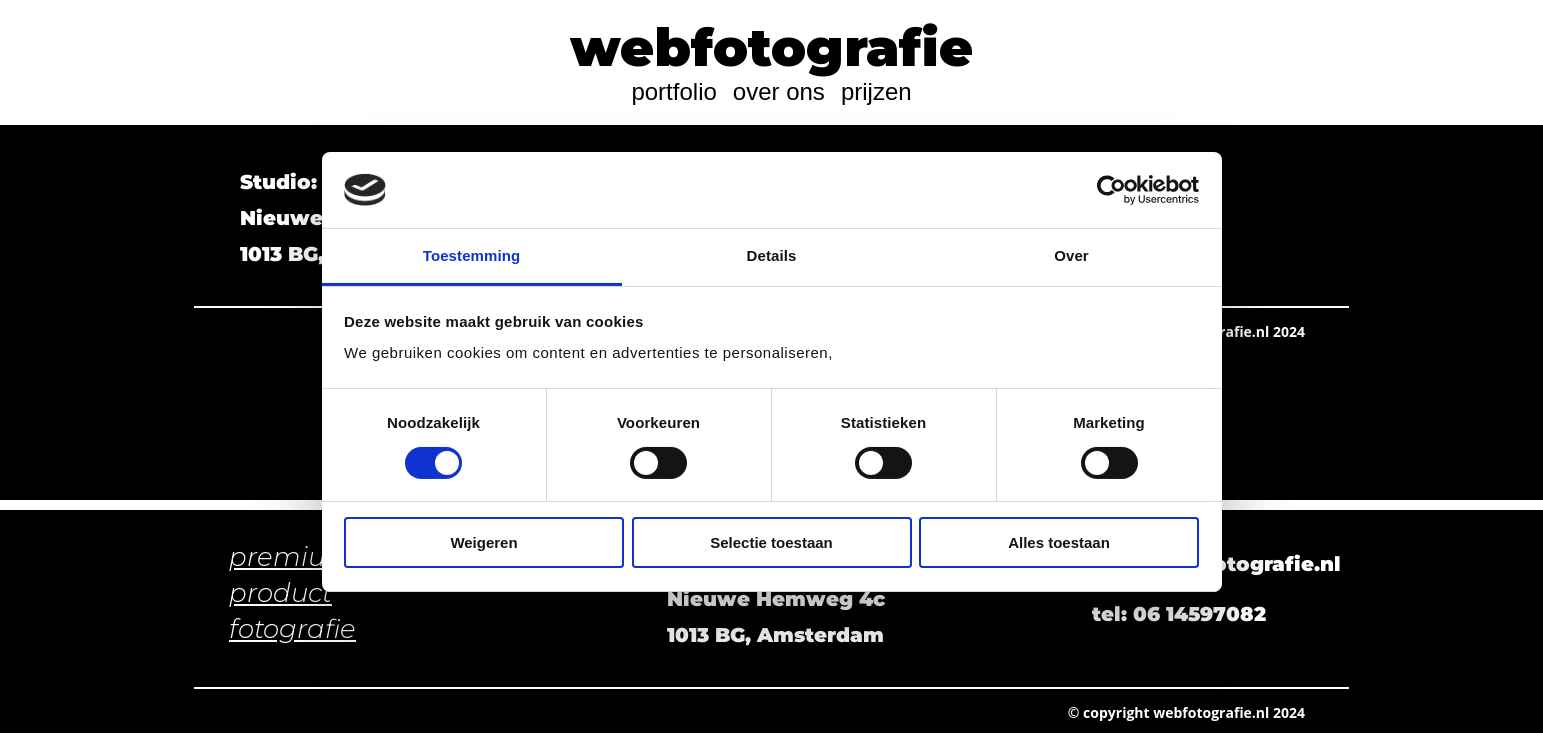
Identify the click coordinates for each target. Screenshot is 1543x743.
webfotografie (771, 48)
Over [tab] (1071, 255)
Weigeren (483, 542)
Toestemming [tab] (472, 255)
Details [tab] (772, 255)
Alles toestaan (1059, 542)
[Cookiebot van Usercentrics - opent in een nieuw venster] (1111, 190)
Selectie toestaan (771, 542)
